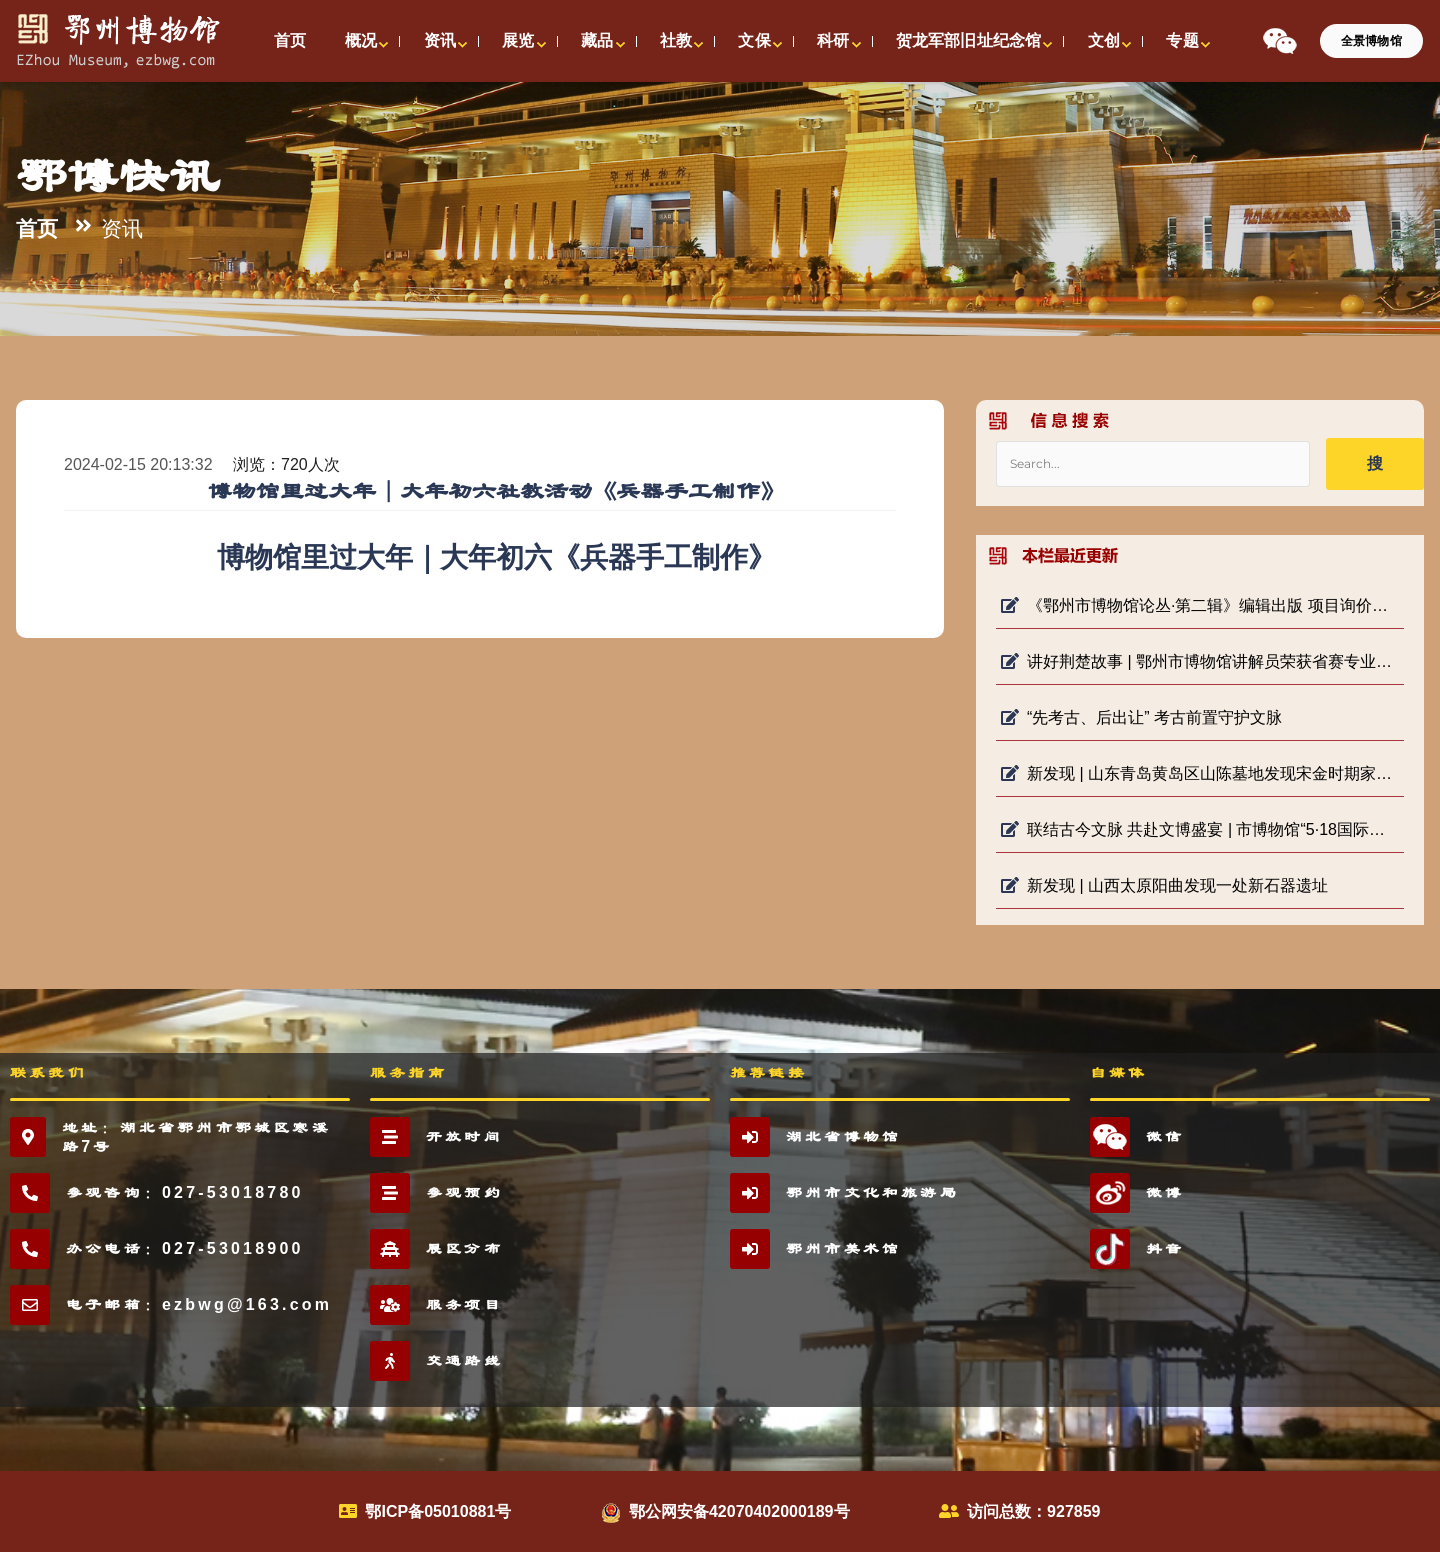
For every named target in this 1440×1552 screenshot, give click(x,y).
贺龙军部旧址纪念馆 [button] (968, 40)
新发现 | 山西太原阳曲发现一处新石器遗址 (1164, 885)
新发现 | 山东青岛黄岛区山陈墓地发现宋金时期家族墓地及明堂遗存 (1200, 773)
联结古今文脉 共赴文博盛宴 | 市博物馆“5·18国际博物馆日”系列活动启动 (1200, 829)
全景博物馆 (1371, 40)
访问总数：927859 (1033, 1511)
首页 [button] (290, 40)
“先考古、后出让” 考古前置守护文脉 (1141, 717)
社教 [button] (676, 40)
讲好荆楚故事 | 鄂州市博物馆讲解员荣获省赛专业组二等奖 (1200, 661)
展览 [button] (518, 40)
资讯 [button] (440, 40)
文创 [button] (1104, 40)
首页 (37, 229)
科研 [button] (833, 40)
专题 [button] (1182, 40)
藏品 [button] (597, 40)
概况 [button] (361, 40)
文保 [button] (754, 40)
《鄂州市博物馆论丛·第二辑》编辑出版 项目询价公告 (1200, 605)
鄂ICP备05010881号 (438, 1511)
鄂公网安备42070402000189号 (739, 1511)
